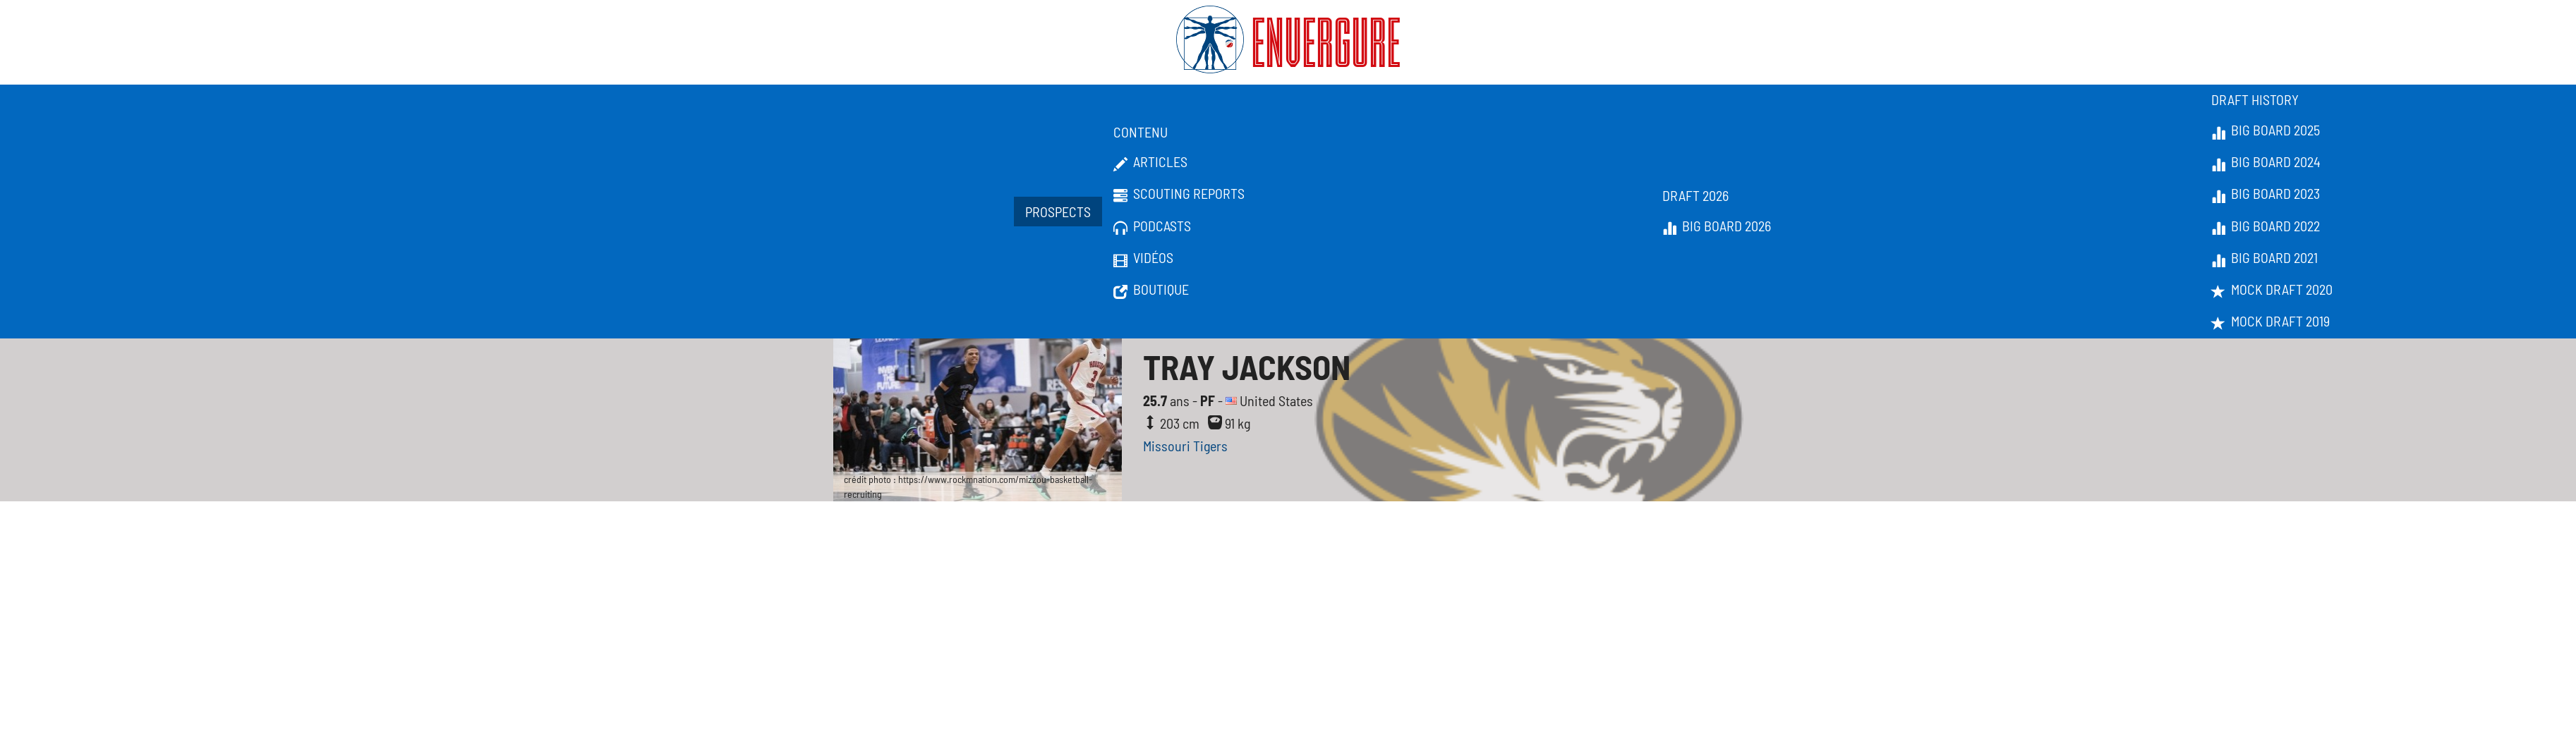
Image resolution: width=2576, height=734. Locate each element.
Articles (1150, 162)
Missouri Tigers (1185, 445)
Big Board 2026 (1716, 226)
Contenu (1140, 131)
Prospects (1058, 211)
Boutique (1151, 290)
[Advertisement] (1288, 607)
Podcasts (1152, 226)
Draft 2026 (1695, 195)
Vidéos (1143, 258)
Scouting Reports (1179, 194)
